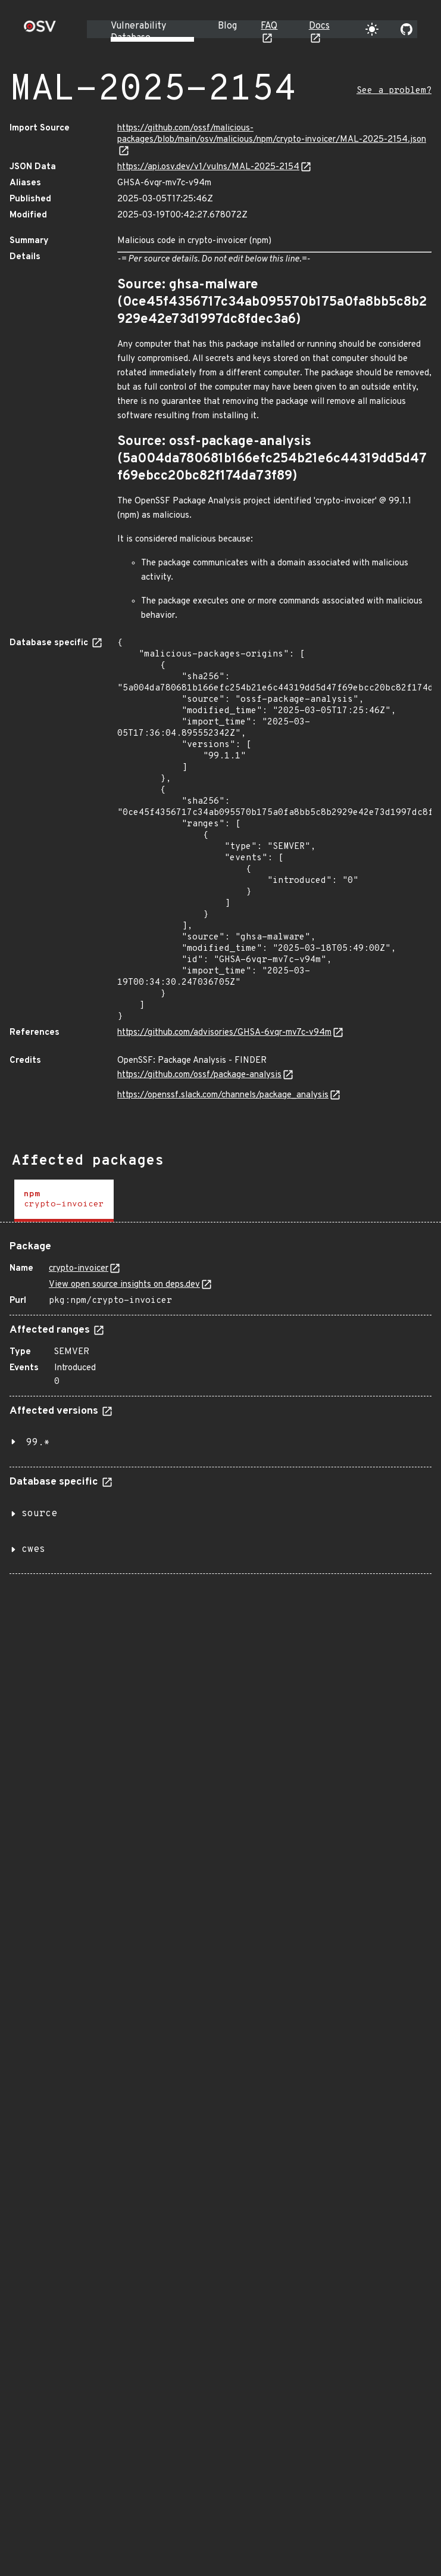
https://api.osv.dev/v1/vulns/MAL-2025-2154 (208, 167)
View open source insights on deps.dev (124, 1284)
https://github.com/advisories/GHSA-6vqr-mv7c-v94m (224, 1032)
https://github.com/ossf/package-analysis (199, 1075)
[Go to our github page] (406, 29)
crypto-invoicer (78, 1268)
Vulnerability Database (138, 32)
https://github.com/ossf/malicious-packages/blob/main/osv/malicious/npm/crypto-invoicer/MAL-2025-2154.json (271, 134)
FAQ (269, 26)
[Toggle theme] (372, 29)
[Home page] (40, 30)
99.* (38, 1443)
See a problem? (393, 91)
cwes (33, 1549)
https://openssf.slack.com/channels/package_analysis (223, 1095)
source (39, 1514)
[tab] (64, 1201)
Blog (227, 26)
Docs (319, 26)
